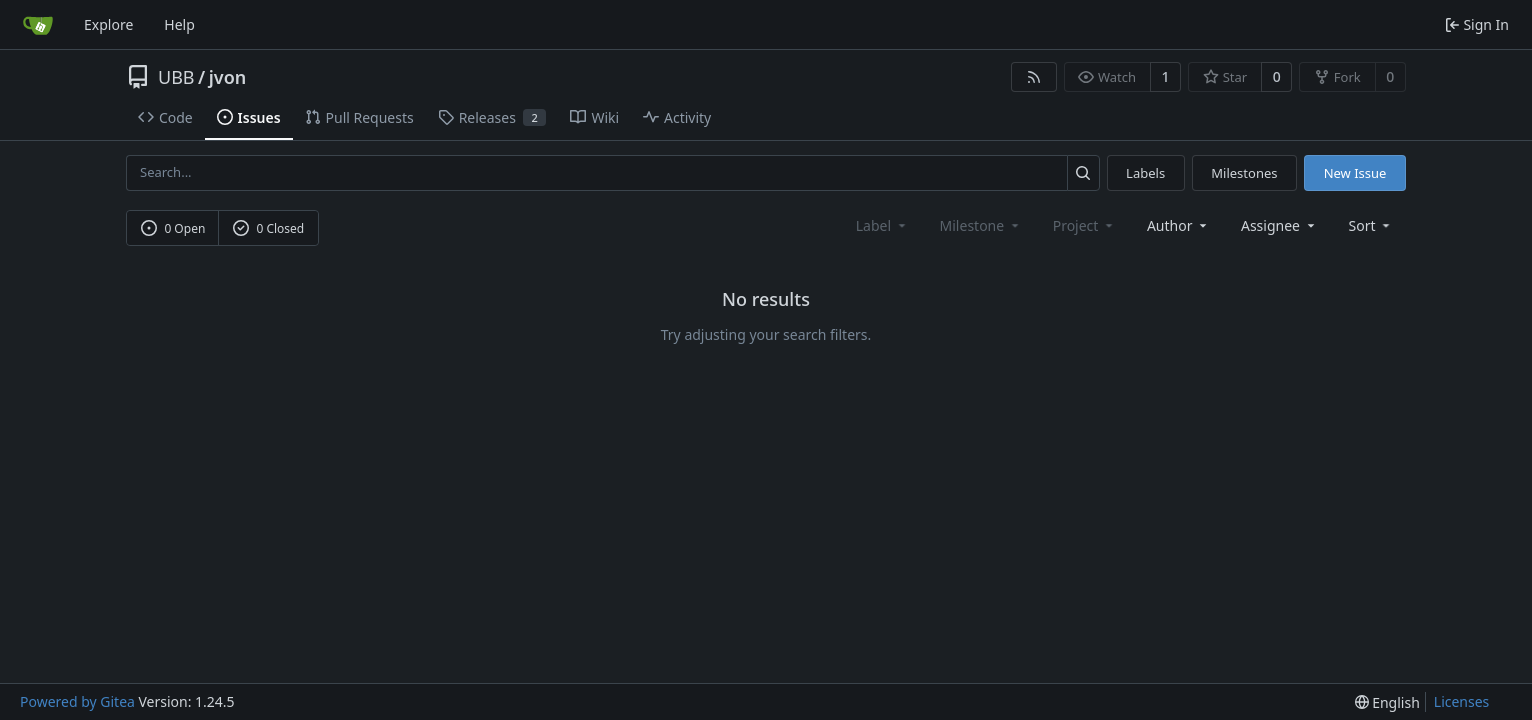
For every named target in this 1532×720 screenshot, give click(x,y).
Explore (108, 24)
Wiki (594, 117)
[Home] (38, 25)
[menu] (1371, 225)
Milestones (1244, 173)
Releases (492, 117)
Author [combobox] (1178, 225)
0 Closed (269, 228)
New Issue (1355, 173)
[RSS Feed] (1034, 77)
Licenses (1462, 701)
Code (165, 117)
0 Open (173, 228)
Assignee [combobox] (1279, 225)
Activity (677, 117)
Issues (249, 117)
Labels (1145, 173)
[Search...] (1083, 172)
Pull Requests (359, 117)
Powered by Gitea (77, 701)
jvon (228, 77)
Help (179, 24)
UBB (176, 77)
